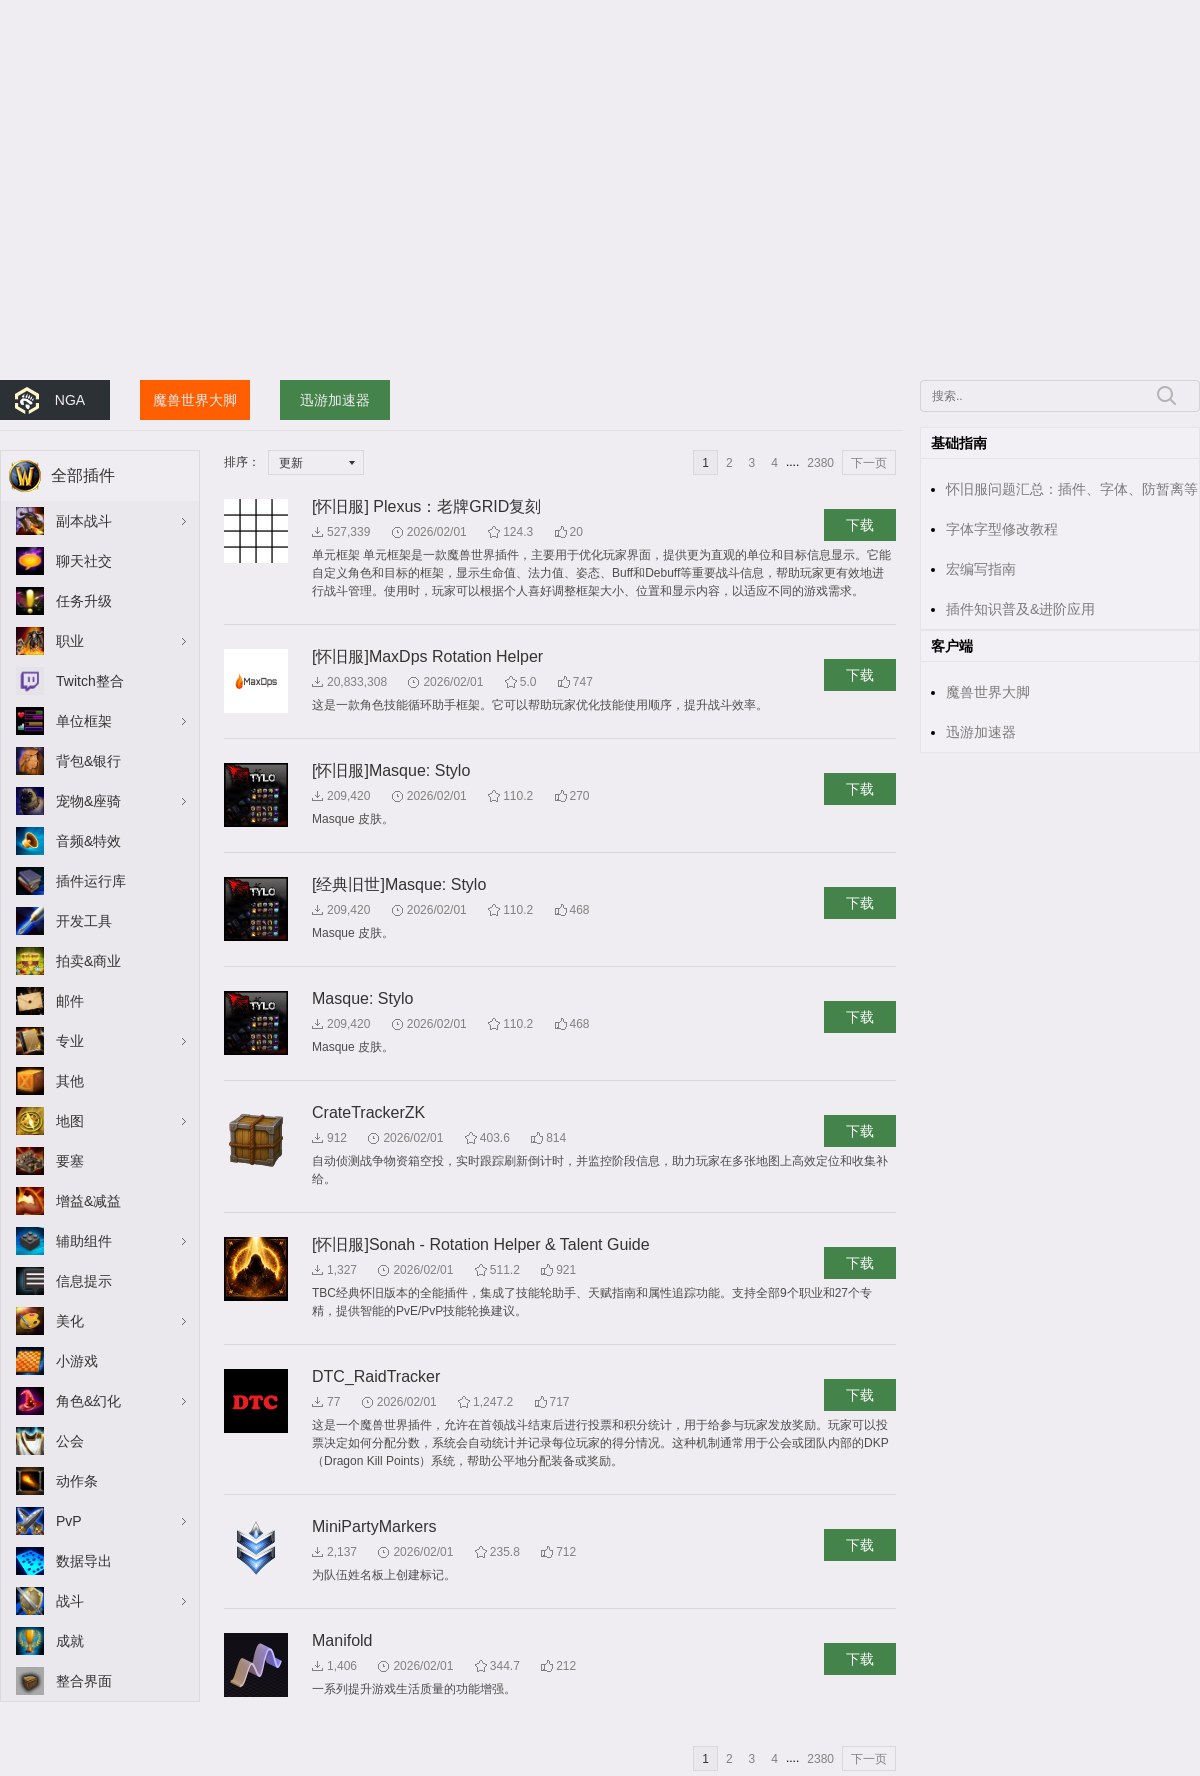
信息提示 (84, 1281)
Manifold (342, 1640)
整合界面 (84, 1681)
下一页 (869, 463)
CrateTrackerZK (368, 1112)
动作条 (77, 1481)
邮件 (70, 1001)
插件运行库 (91, 881)
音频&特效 (88, 841)
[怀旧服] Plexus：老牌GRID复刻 (426, 506)
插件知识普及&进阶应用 (1020, 609)
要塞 (70, 1161)
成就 (70, 1641)
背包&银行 (88, 761)
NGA (70, 400)
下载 (860, 525)
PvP (69, 1521)
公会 (70, 1441)
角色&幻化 (88, 1401)
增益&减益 (88, 1201)
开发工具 (84, 921)
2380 (820, 463)
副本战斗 (84, 521)
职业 (70, 641)
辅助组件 (84, 1241)
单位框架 (84, 721)
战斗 (70, 1601)
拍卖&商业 (88, 961)
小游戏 (77, 1361)
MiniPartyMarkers (374, 1526)
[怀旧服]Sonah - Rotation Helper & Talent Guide (481, 1244)
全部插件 (83, 475)
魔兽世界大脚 (195, 400)
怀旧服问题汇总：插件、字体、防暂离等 (1072, 489)
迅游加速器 (335, 400)
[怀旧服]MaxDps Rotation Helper (427, 656)
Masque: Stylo (362, 998)
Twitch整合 (90, 681)
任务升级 (84, 601)
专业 (70, 1041)
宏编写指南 (981, 569)
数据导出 (84, 1561)
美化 (70, 1321)
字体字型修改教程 (1002, 529)
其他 (70, 1081)
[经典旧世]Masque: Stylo (399, 884)
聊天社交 (84, 561)
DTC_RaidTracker (376, 1376)
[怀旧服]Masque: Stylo (391, 770)
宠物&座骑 (88, 801)
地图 (70, 1121)
